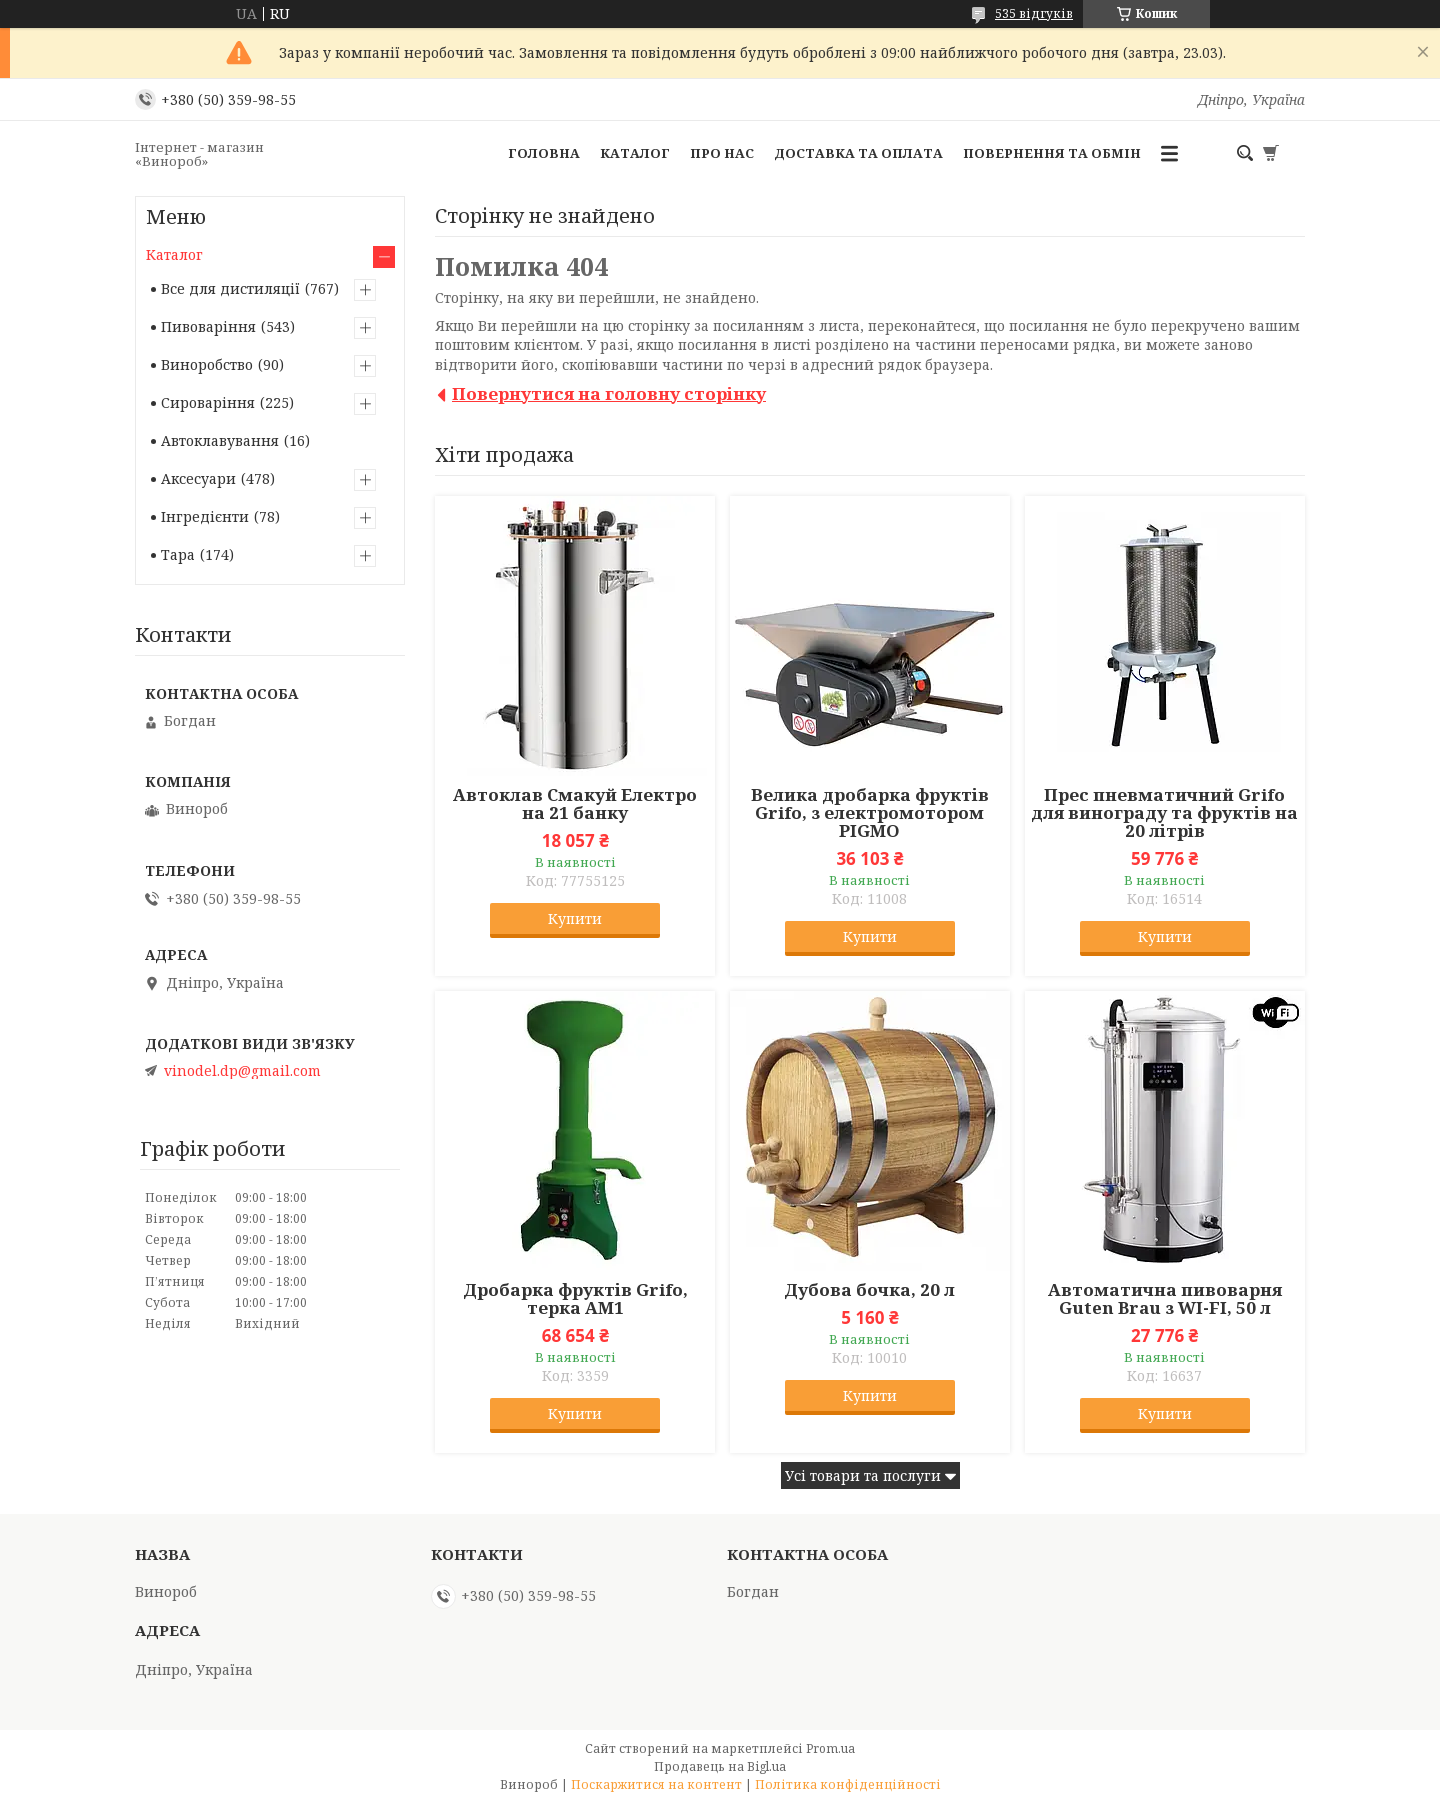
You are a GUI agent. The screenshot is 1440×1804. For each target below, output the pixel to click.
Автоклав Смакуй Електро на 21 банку (575, 804)
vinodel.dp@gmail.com (242, 1071)
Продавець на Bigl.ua (720, 1766)
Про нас (722, 153)
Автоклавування (220, 440)
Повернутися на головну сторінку (609, 393)
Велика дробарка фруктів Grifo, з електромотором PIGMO (870, 813)
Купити (575, 918)
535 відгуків (1034, 13)
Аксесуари (198, 478)
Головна (544, 153)
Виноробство (207, 364)
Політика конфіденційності (848, 1784)
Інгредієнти (205, 516)
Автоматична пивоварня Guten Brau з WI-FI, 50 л (1165, 1299)
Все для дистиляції (230, 288)
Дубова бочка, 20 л (869, 1290)
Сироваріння (208, 402)
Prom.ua (830, 1748)
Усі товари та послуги (863, 1475)
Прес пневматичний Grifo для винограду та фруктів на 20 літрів (1164, 813)
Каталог (635, 153)
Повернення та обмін (1052, 153)
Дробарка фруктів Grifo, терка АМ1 (575, 1299)
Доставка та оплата (858, 153)
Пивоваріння (208, 326)
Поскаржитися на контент (656, 1784)
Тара (178, 554)
